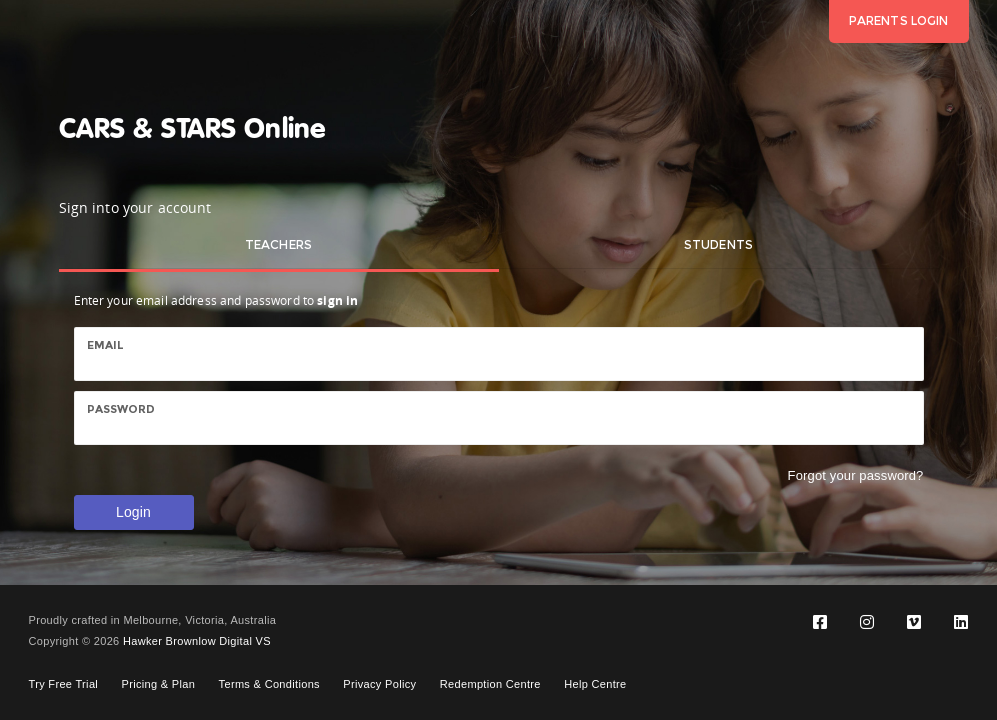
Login (133, 512)
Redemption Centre (490, 684)
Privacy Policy (379, 684)
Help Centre (595, 684)
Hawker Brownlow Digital (187, 641)
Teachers (278, 244)
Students (718, 244)
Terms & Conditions (269, 684)
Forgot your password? (856, 475)
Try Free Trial (64, 684)
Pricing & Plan (159, 684)
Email (106, 345)
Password (121, 409)
